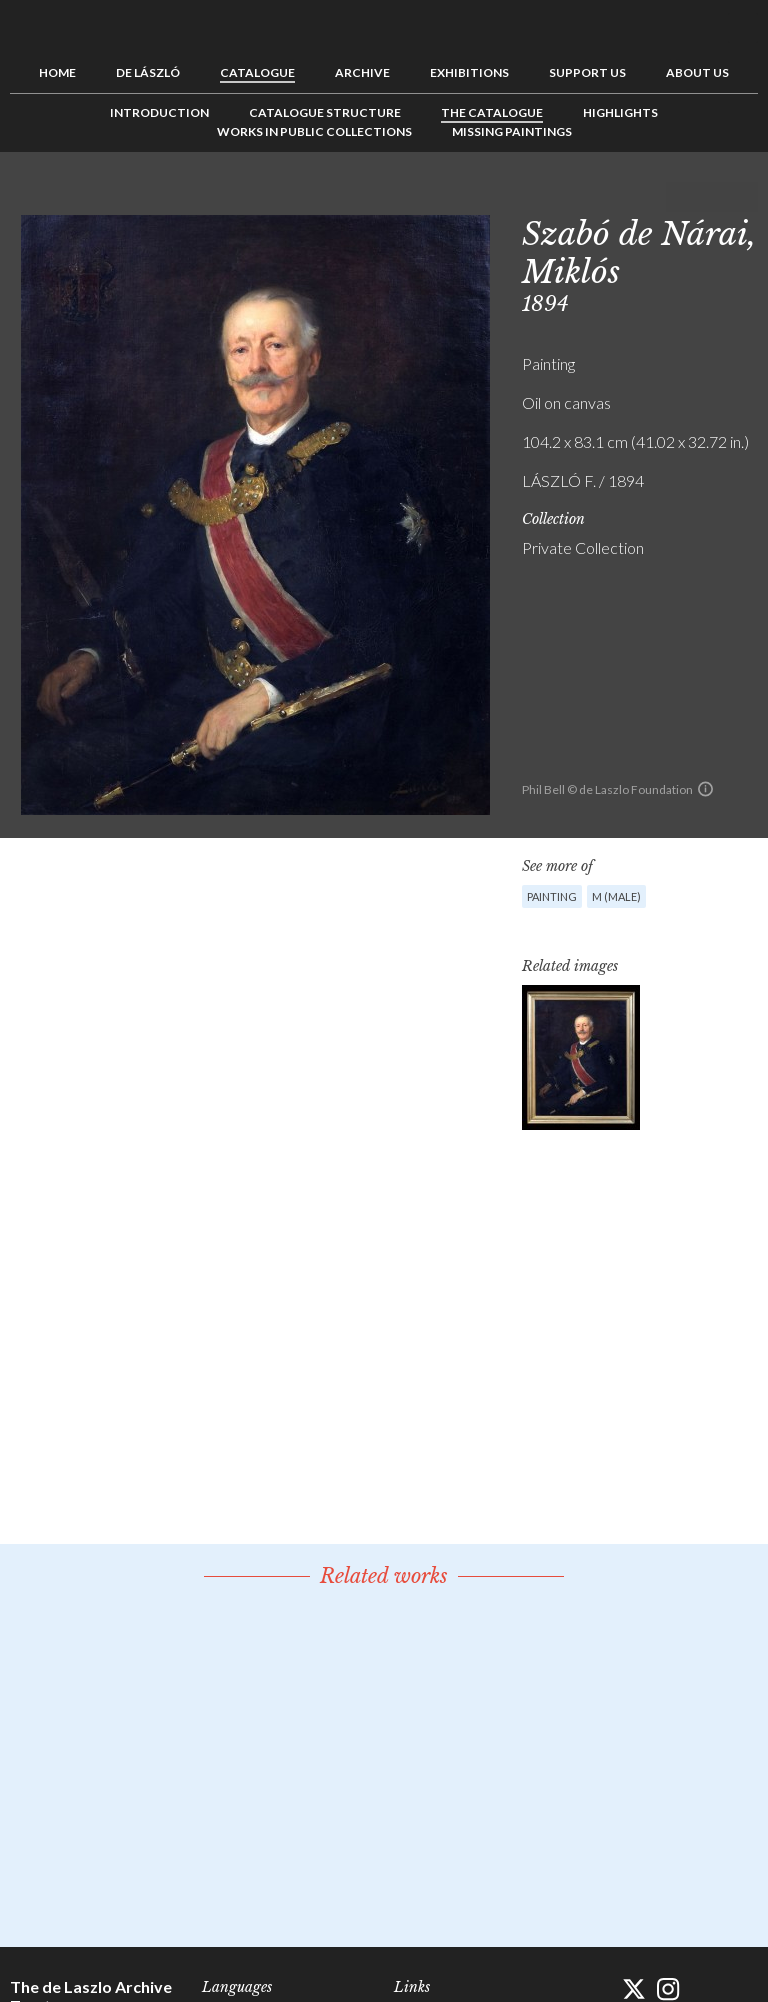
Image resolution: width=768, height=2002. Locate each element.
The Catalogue (492, 112)
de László (148, 72)
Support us (587, 72)
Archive (362, 72)
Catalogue (257, 72)
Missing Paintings (512, 131)
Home (57, 72)
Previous (681, 197)
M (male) (616, 896)
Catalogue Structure (325, 112)
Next (743, 197)
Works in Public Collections (314, 131)
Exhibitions (469, 72)
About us (697, 72)
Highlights (620, 112)
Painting (552, 896)
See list (712, 197)
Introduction (159, 112)
